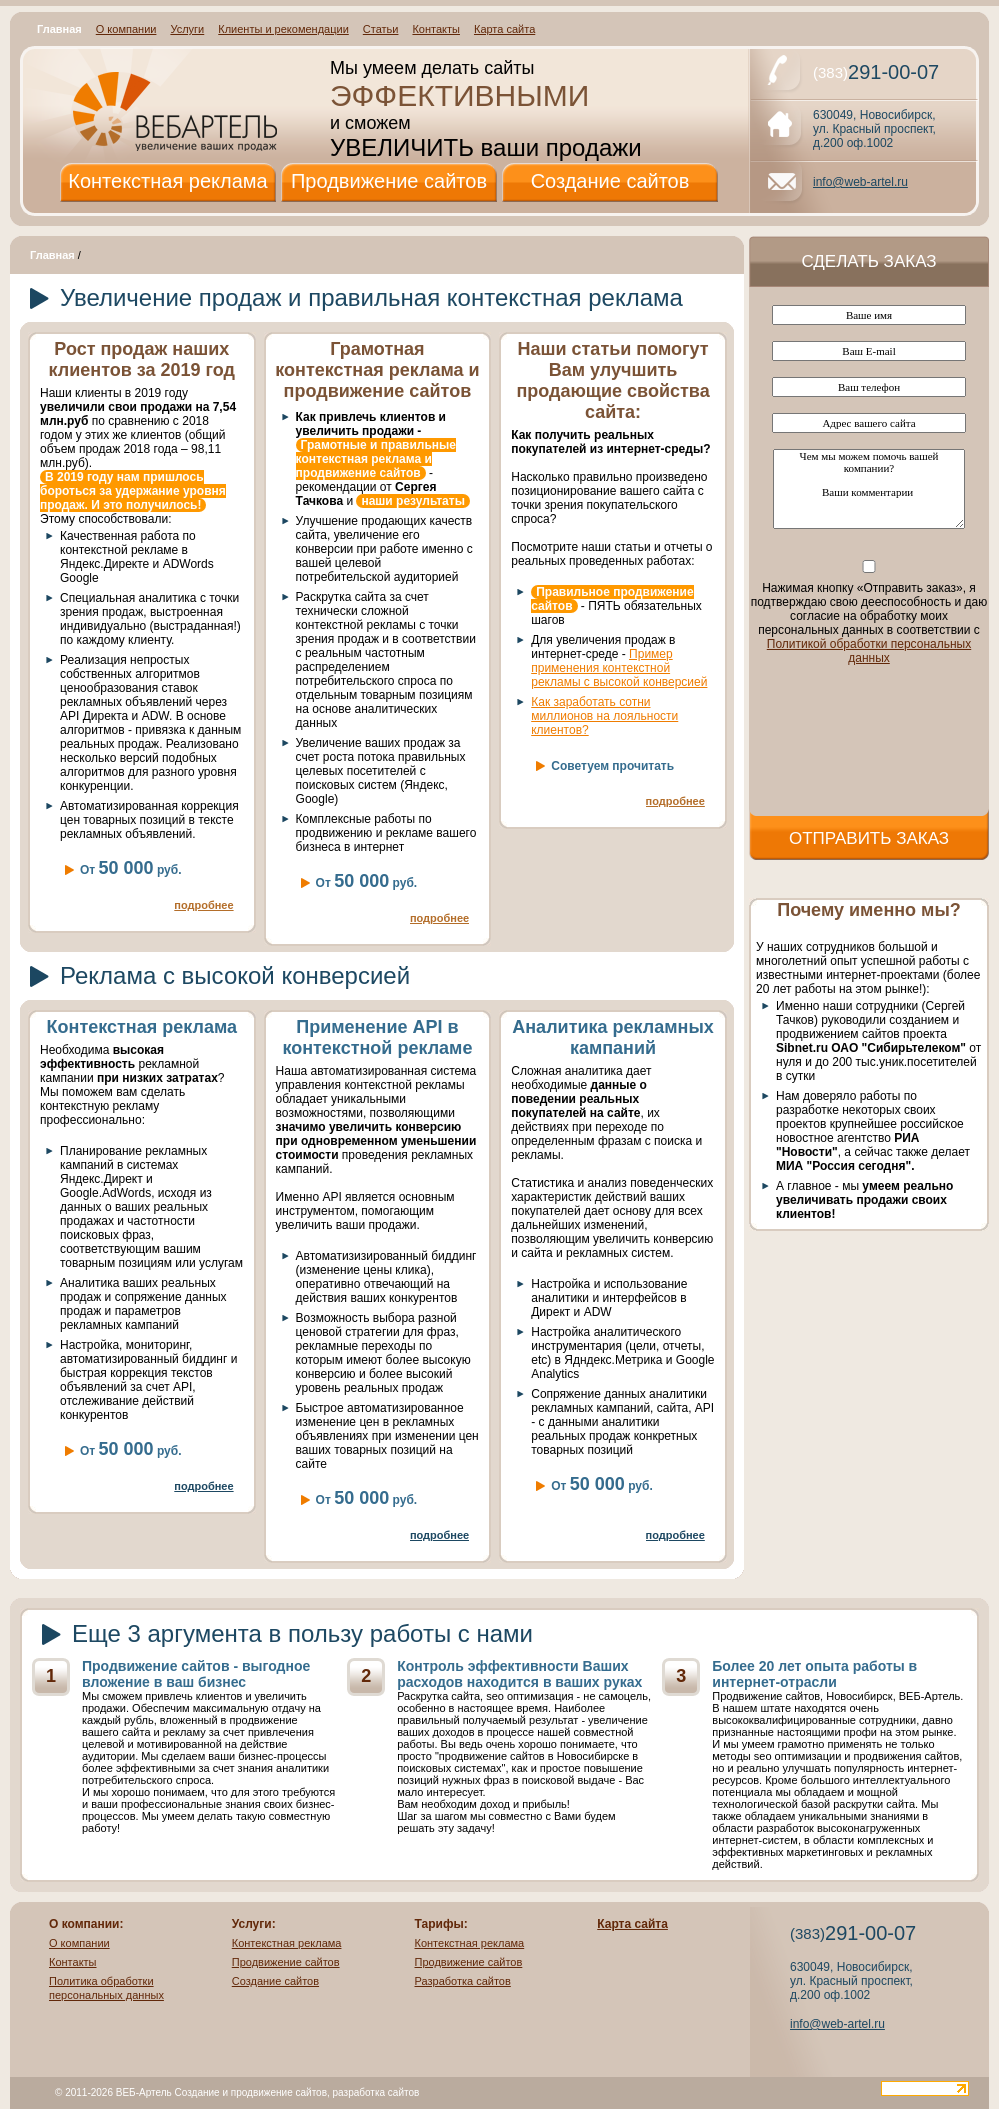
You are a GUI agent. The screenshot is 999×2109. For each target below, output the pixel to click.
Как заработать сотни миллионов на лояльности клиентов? (604, 716)
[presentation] (869, 737)
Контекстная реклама (167, 181)
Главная (59, 29)
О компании (126, 29)
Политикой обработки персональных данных (869, 651)
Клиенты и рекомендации (283, 29)
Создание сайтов (610, 181)
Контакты (436, 29)
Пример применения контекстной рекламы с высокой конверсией (619, 668)
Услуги (187, 29)
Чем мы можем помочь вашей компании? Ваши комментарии (869, 489)
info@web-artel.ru (860, 182)
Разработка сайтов (463, 1981)
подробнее (203, 905)
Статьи (381, 29)
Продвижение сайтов (389, 181)
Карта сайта (504, 29)
